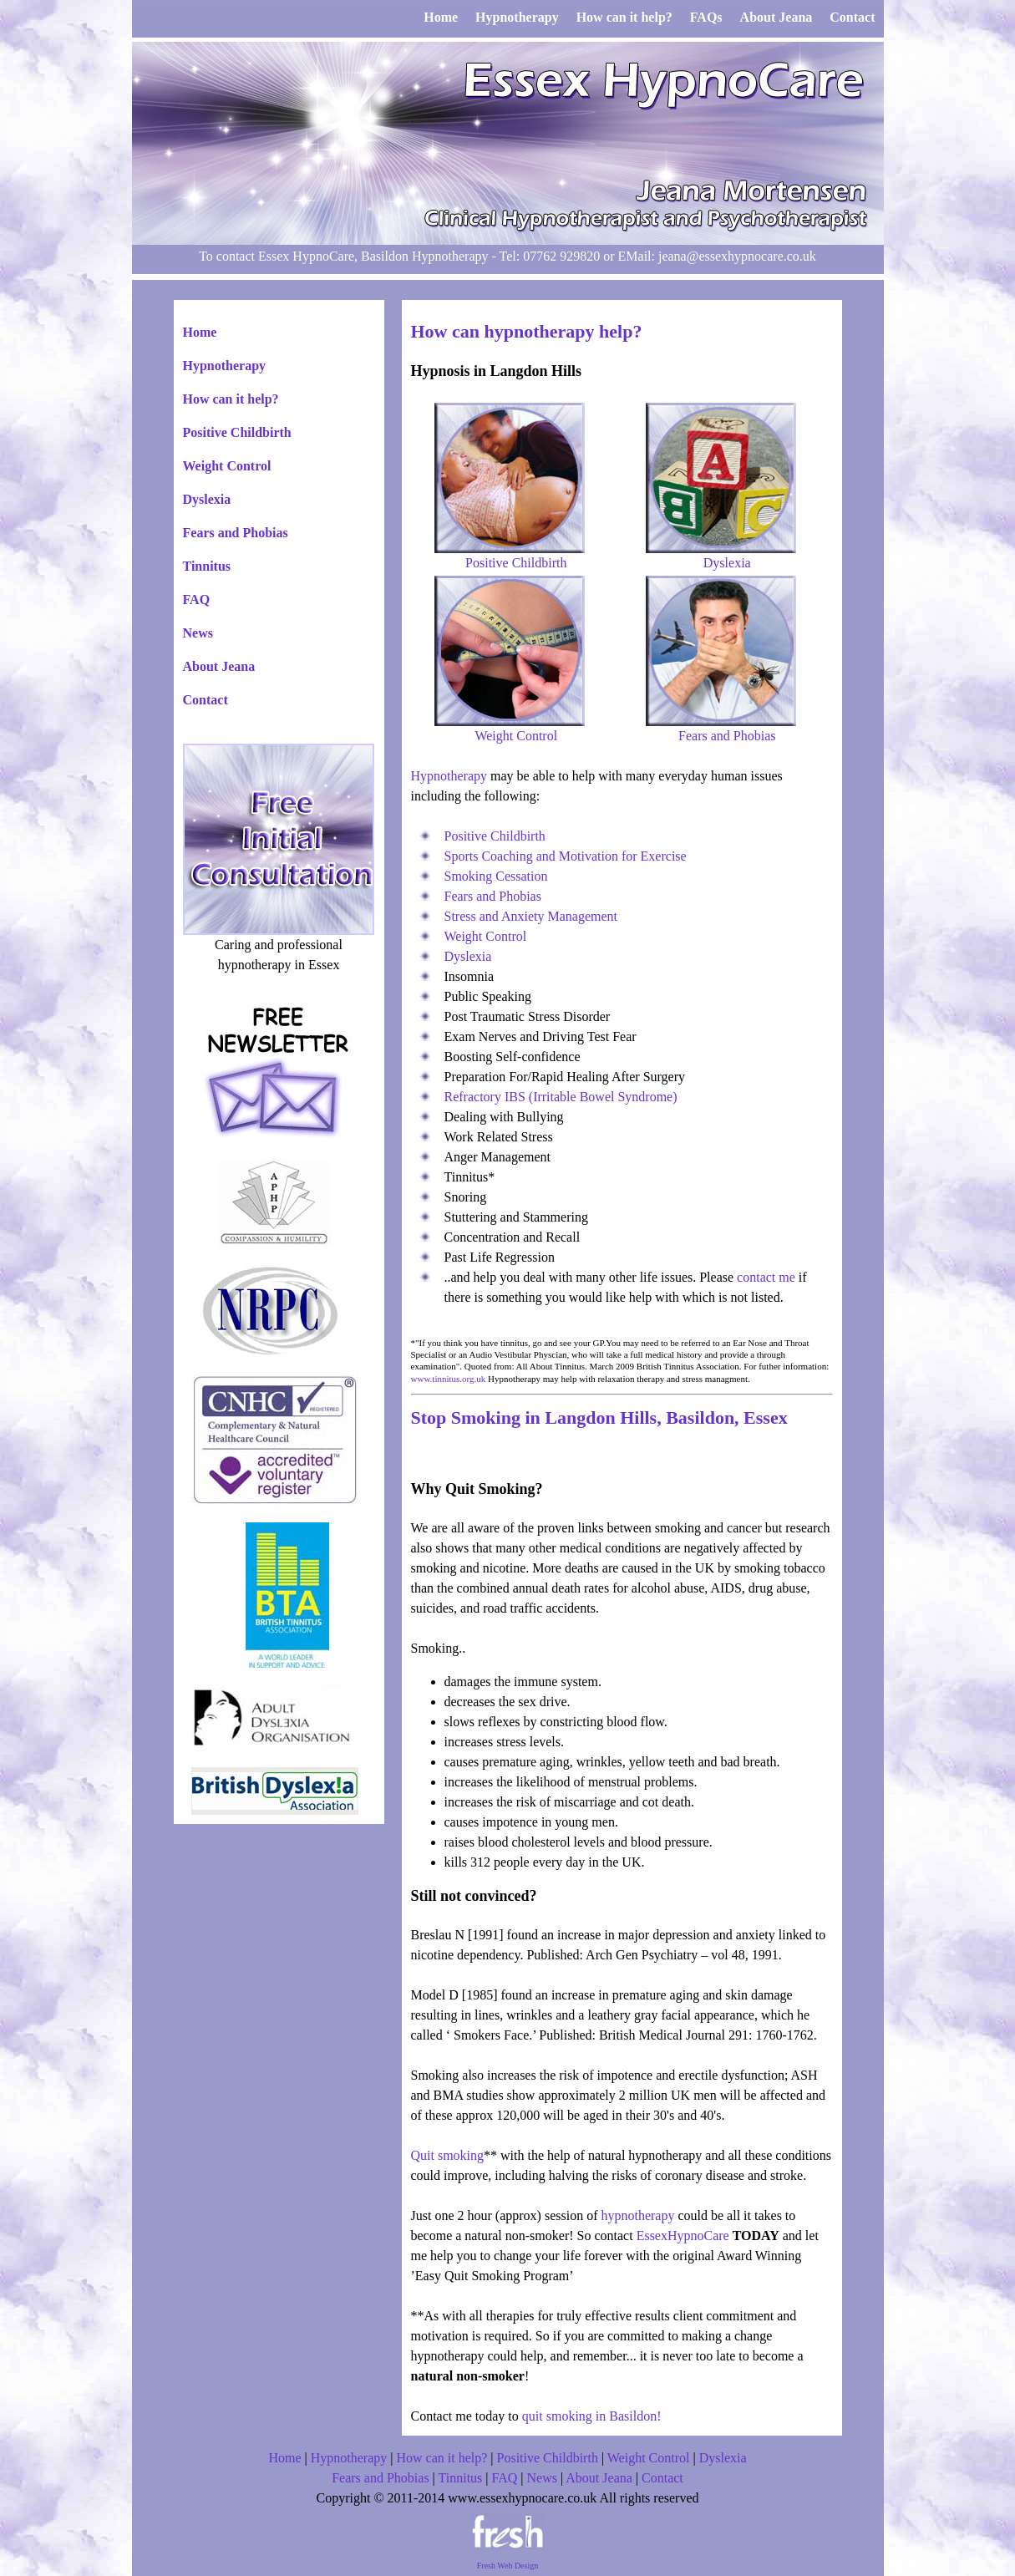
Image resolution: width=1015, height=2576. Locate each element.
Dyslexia (207, 499)
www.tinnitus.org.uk (448, 1379)
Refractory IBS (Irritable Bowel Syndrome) (561, 1097)
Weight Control (227, 466)
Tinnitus (207, 566)
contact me (766, 1277)
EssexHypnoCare (683, 2235)
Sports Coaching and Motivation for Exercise (565, 856)
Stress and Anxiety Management (531, 916)
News (198, 633)
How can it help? (231, 399)
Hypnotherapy (224, 365)
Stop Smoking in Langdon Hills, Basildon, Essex (599, 1417)
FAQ (197, 599)
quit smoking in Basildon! (592, 2416)
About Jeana (219, 666)
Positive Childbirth (237, 432)
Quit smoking (448, 2155)
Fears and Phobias (235, 533)
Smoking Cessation (496, 876)
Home (200, 332)
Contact (205, 700)
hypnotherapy (637, 2215)
